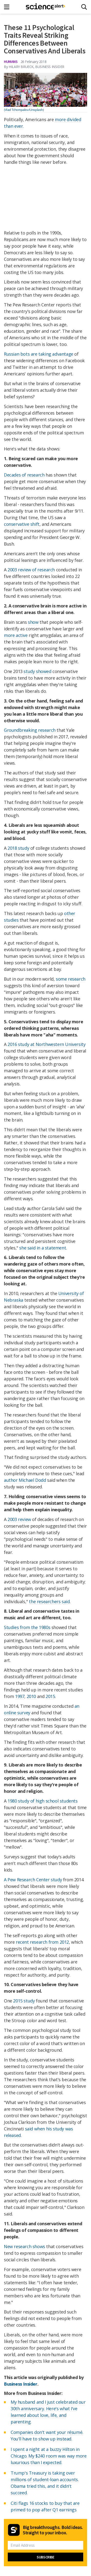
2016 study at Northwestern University (46, 1044)
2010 (32, 1696)
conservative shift (22, 524)
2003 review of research (31, 570)
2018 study (18, 848)
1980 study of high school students (42, 1801)
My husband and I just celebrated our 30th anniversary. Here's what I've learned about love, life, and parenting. (48, 2412)
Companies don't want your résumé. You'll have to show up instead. (47, 2435)
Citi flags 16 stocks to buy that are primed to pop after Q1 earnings (45, 2506)
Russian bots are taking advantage (38, 354)
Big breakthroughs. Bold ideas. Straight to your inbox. (53, 2530)
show (33, 622)
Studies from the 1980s (27, 1627)
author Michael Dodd (25, 1480)
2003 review (19, 1519)
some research (70, 979)
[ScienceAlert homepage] (45, 7)
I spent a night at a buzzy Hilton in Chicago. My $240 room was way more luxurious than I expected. (48, 2455)
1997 (19, 1696)
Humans (11, 61)
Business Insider (20, 2384)
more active (16, 635)
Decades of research (24, 475)
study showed (37, 671)
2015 (50, 1696)
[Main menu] (8, 7)
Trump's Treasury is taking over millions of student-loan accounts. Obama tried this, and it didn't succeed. (45, 2483)
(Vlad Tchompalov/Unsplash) (24, 109)
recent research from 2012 (42, 1942)
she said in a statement (42, 1248)
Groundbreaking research (30, 730)
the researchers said (49, 1601)
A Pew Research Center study (33, 1880)
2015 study (24, 2001)
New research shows (24, 2246)
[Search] (84, 7)
